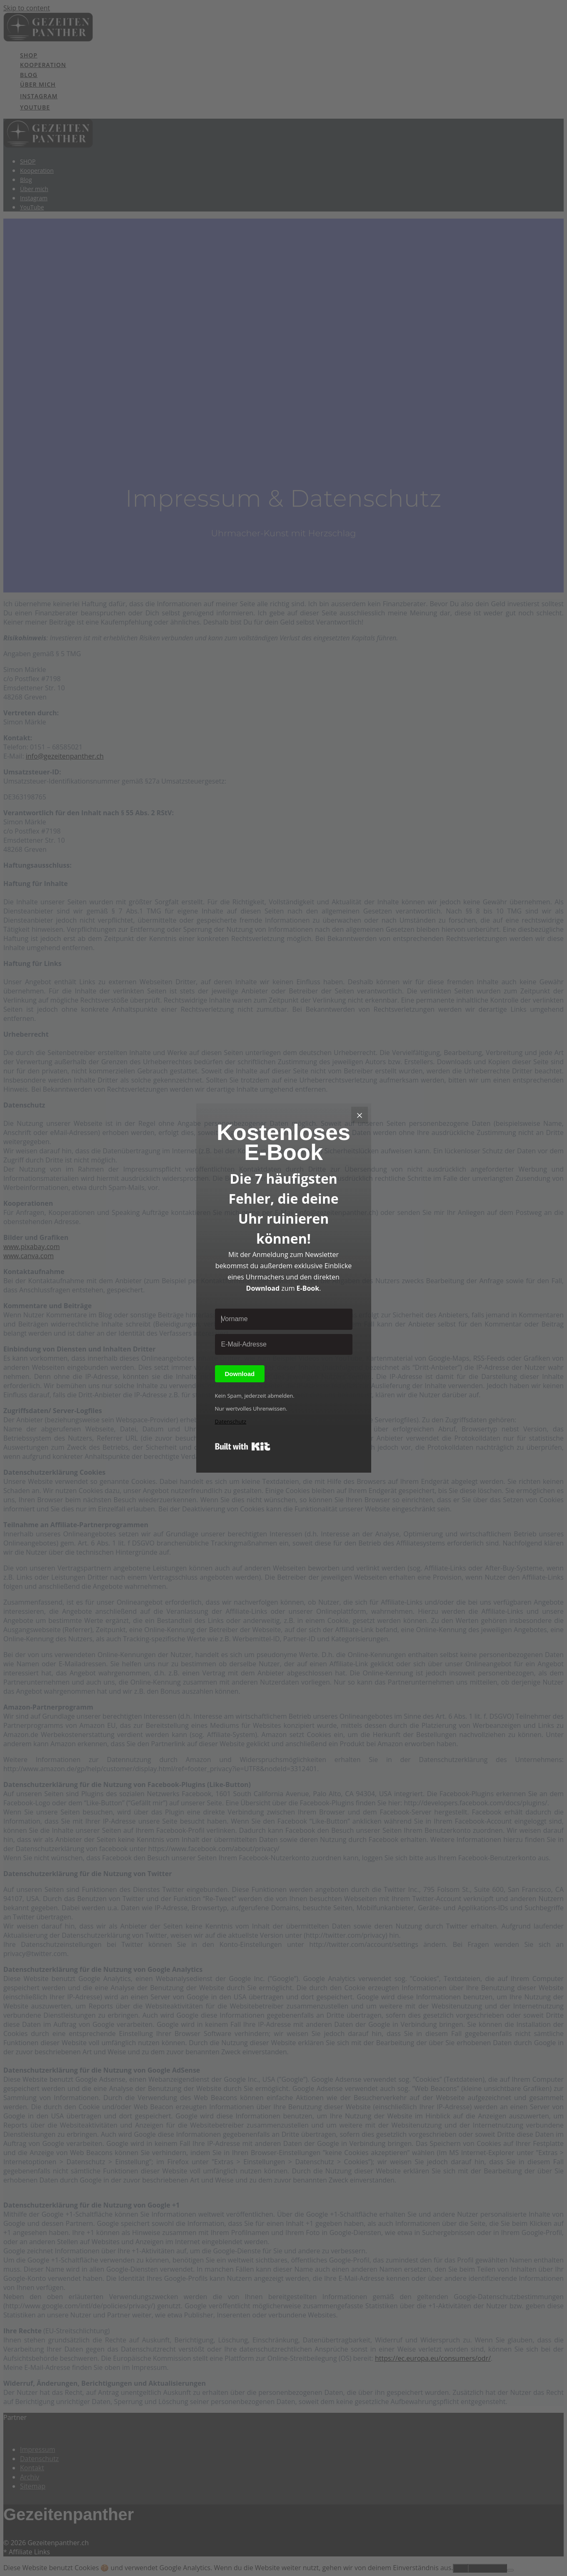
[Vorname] (283, 1319)
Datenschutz (231, 1421)
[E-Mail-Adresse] (283, 1344)
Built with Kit (242, 1446)
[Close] (359, 1115)
